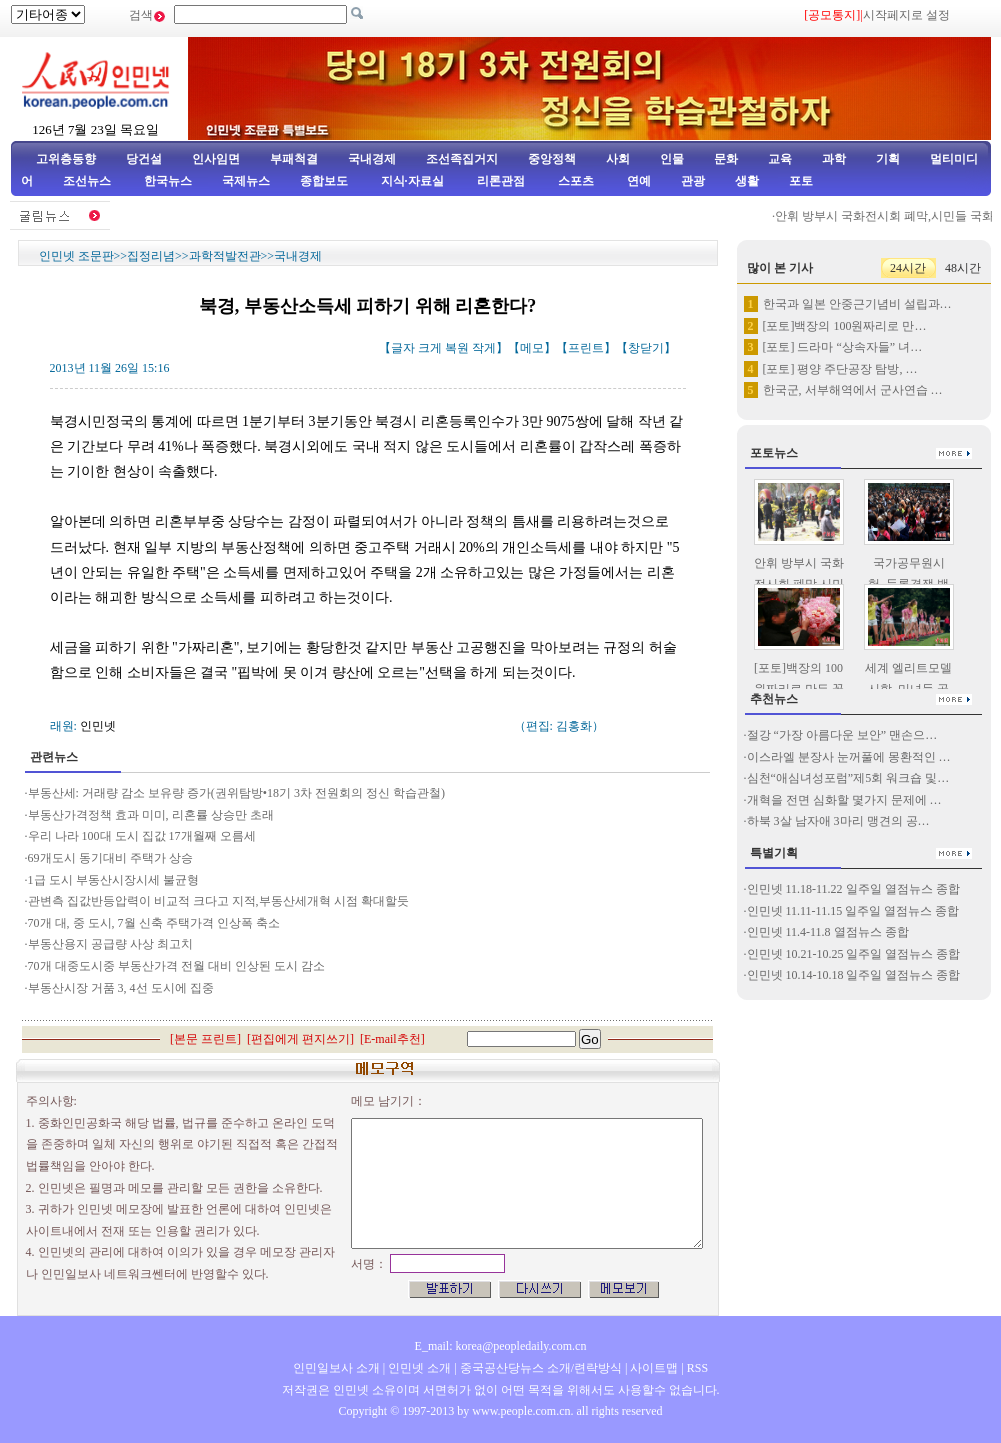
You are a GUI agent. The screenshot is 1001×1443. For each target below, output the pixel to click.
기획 (888, 159)
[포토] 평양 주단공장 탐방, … (840, 369)
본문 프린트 (205, 1039)
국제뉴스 (246, 181)
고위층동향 (66, 159)
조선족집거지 (462, 159)
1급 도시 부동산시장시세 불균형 (113, 880)
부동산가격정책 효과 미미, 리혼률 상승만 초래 (151, 815)
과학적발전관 (225, 256)
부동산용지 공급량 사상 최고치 (110, 944)
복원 (457, 348)
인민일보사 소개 (336, 1368)
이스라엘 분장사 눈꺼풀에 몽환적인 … (849, 757)
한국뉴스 (168, 181)
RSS (697, 1368)
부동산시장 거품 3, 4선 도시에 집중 (121, 988)
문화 (726, 159)
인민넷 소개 (418, 1368)
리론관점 (501, 181)
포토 (801, 181)
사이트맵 (654, 1368)
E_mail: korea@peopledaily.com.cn (501, 1346)
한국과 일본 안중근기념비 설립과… (857, 304)
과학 (834, 159)
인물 (672, 159)
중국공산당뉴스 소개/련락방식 (541, 1368)
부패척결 (294, 159)
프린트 (586, 348)
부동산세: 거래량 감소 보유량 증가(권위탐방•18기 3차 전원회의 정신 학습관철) (237, 793)
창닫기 (646, 348)
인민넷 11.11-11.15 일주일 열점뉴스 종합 (853, 911)
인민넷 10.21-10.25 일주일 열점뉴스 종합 (854, 954)
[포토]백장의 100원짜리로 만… (845, 326)
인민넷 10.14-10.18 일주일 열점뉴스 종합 (854, 975)
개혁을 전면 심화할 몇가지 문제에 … (844, 800)
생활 (747, 181)
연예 (637, 181)
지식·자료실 (414, 181)
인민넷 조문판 (76, 256)
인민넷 (98, 726)
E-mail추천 (392, 1039)
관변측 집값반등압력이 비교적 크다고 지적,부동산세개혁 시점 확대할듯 (218, 901)
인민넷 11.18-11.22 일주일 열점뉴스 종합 (853, 889)
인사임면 (216, 159)
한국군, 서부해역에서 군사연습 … (853, 390)
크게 (430, 348)
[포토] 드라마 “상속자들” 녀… (843, 347)
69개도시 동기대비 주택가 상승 (110, 858)
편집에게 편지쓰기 (300, 1039)
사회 (618, 159)
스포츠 (574, 181)
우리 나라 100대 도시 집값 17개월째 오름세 (142, 836)
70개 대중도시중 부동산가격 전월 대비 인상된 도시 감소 (176, 966)
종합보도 (324, 181)
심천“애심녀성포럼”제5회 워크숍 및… (848, 778)
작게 (484, 348)
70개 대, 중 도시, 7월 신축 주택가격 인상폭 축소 (154, 923)
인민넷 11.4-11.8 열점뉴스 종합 (828, 932)
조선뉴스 (88, 181)
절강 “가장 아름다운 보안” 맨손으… (842, 735)
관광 (693, 181)
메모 (532, 348)
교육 (780, 159)
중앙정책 (552, 159)
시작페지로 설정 (906, 15)
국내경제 (372, 159)
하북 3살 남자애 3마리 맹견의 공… (838, 821)
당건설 (144, 159)
